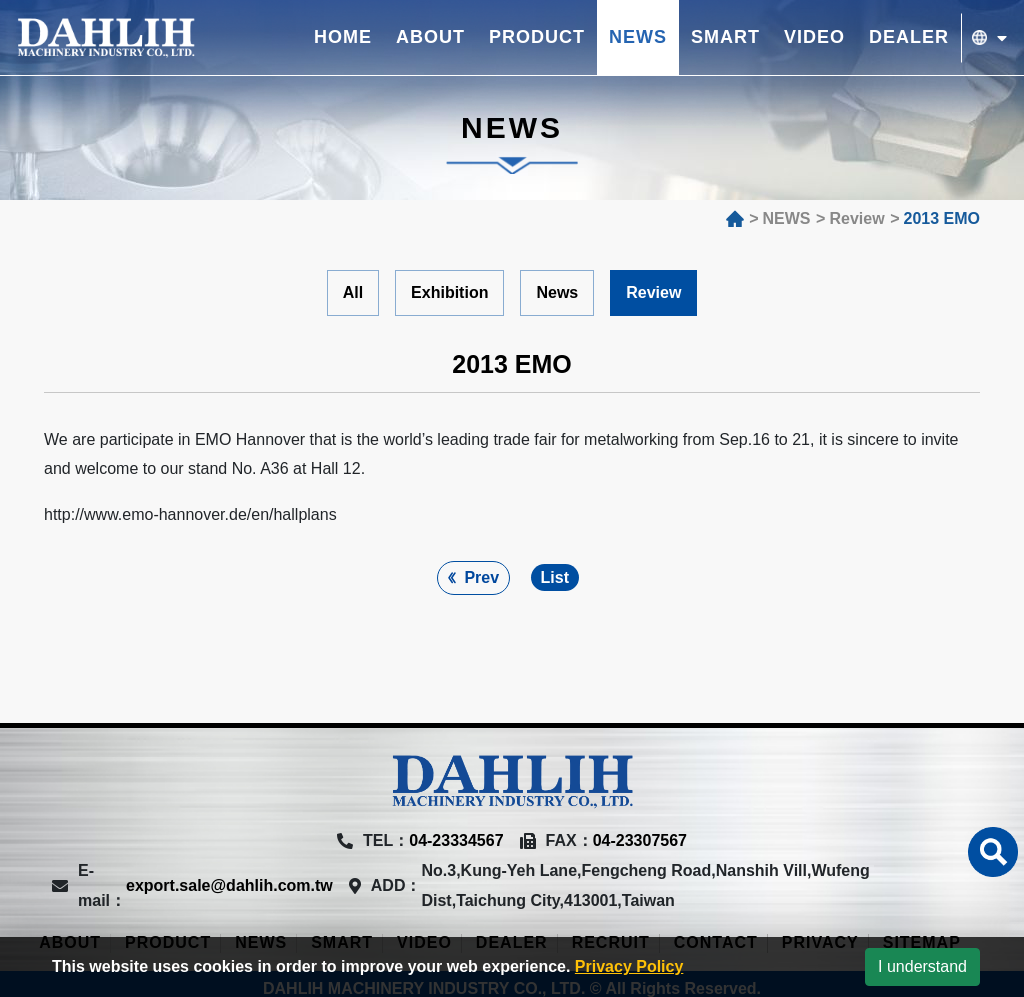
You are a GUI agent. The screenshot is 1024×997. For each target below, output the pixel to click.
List (555, 577)
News (557, 292)
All (353, 292)
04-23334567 (456, 840)
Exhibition (449, 292)
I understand (922, 966)
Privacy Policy (629, 966)
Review (653, 292)
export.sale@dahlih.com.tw (229, 885)
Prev (481, 577)
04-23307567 (640, 840)
